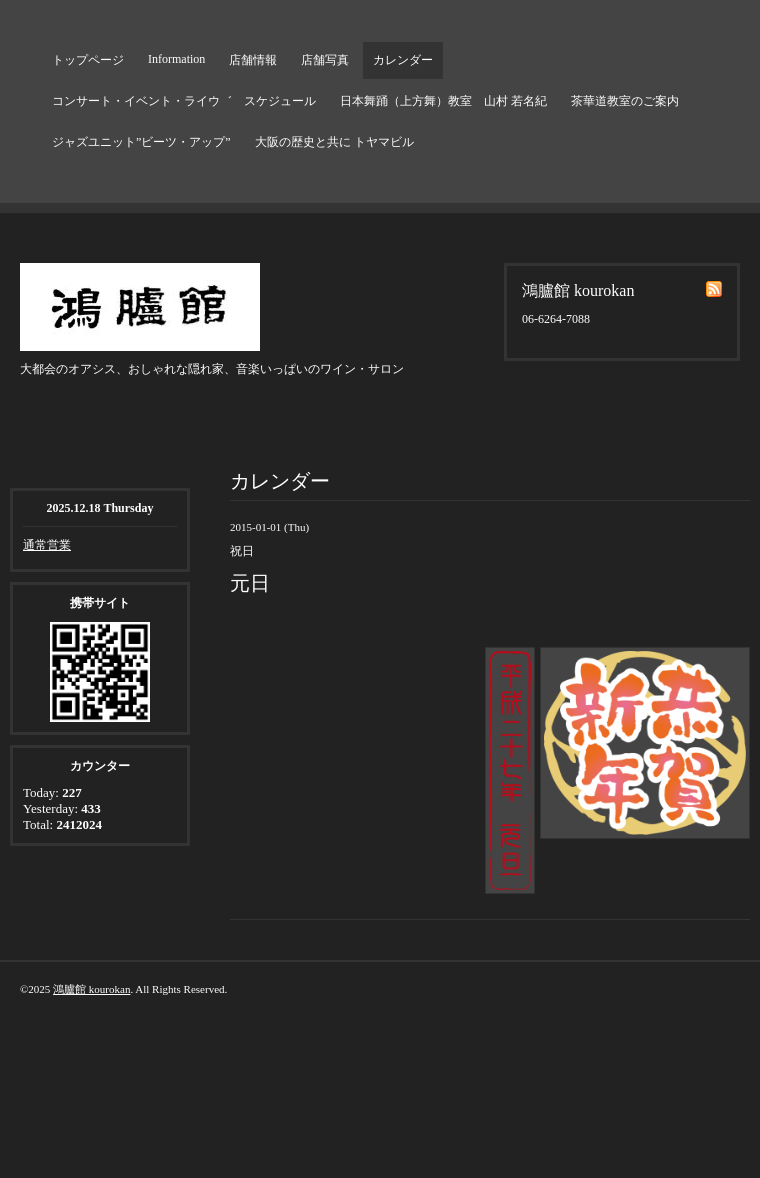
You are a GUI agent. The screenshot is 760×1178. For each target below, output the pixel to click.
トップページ (88, 60)
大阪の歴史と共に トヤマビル (334, 142)
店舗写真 (325, 60)
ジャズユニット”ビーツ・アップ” (141, 142)
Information (176, 59)
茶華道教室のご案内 (625, 101)
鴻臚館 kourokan (91, 989)
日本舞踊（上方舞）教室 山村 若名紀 (443, 101)
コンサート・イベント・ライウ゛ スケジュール (184, 101)
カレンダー (403, 60)
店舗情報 (253, 60)
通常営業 (47, 545)
